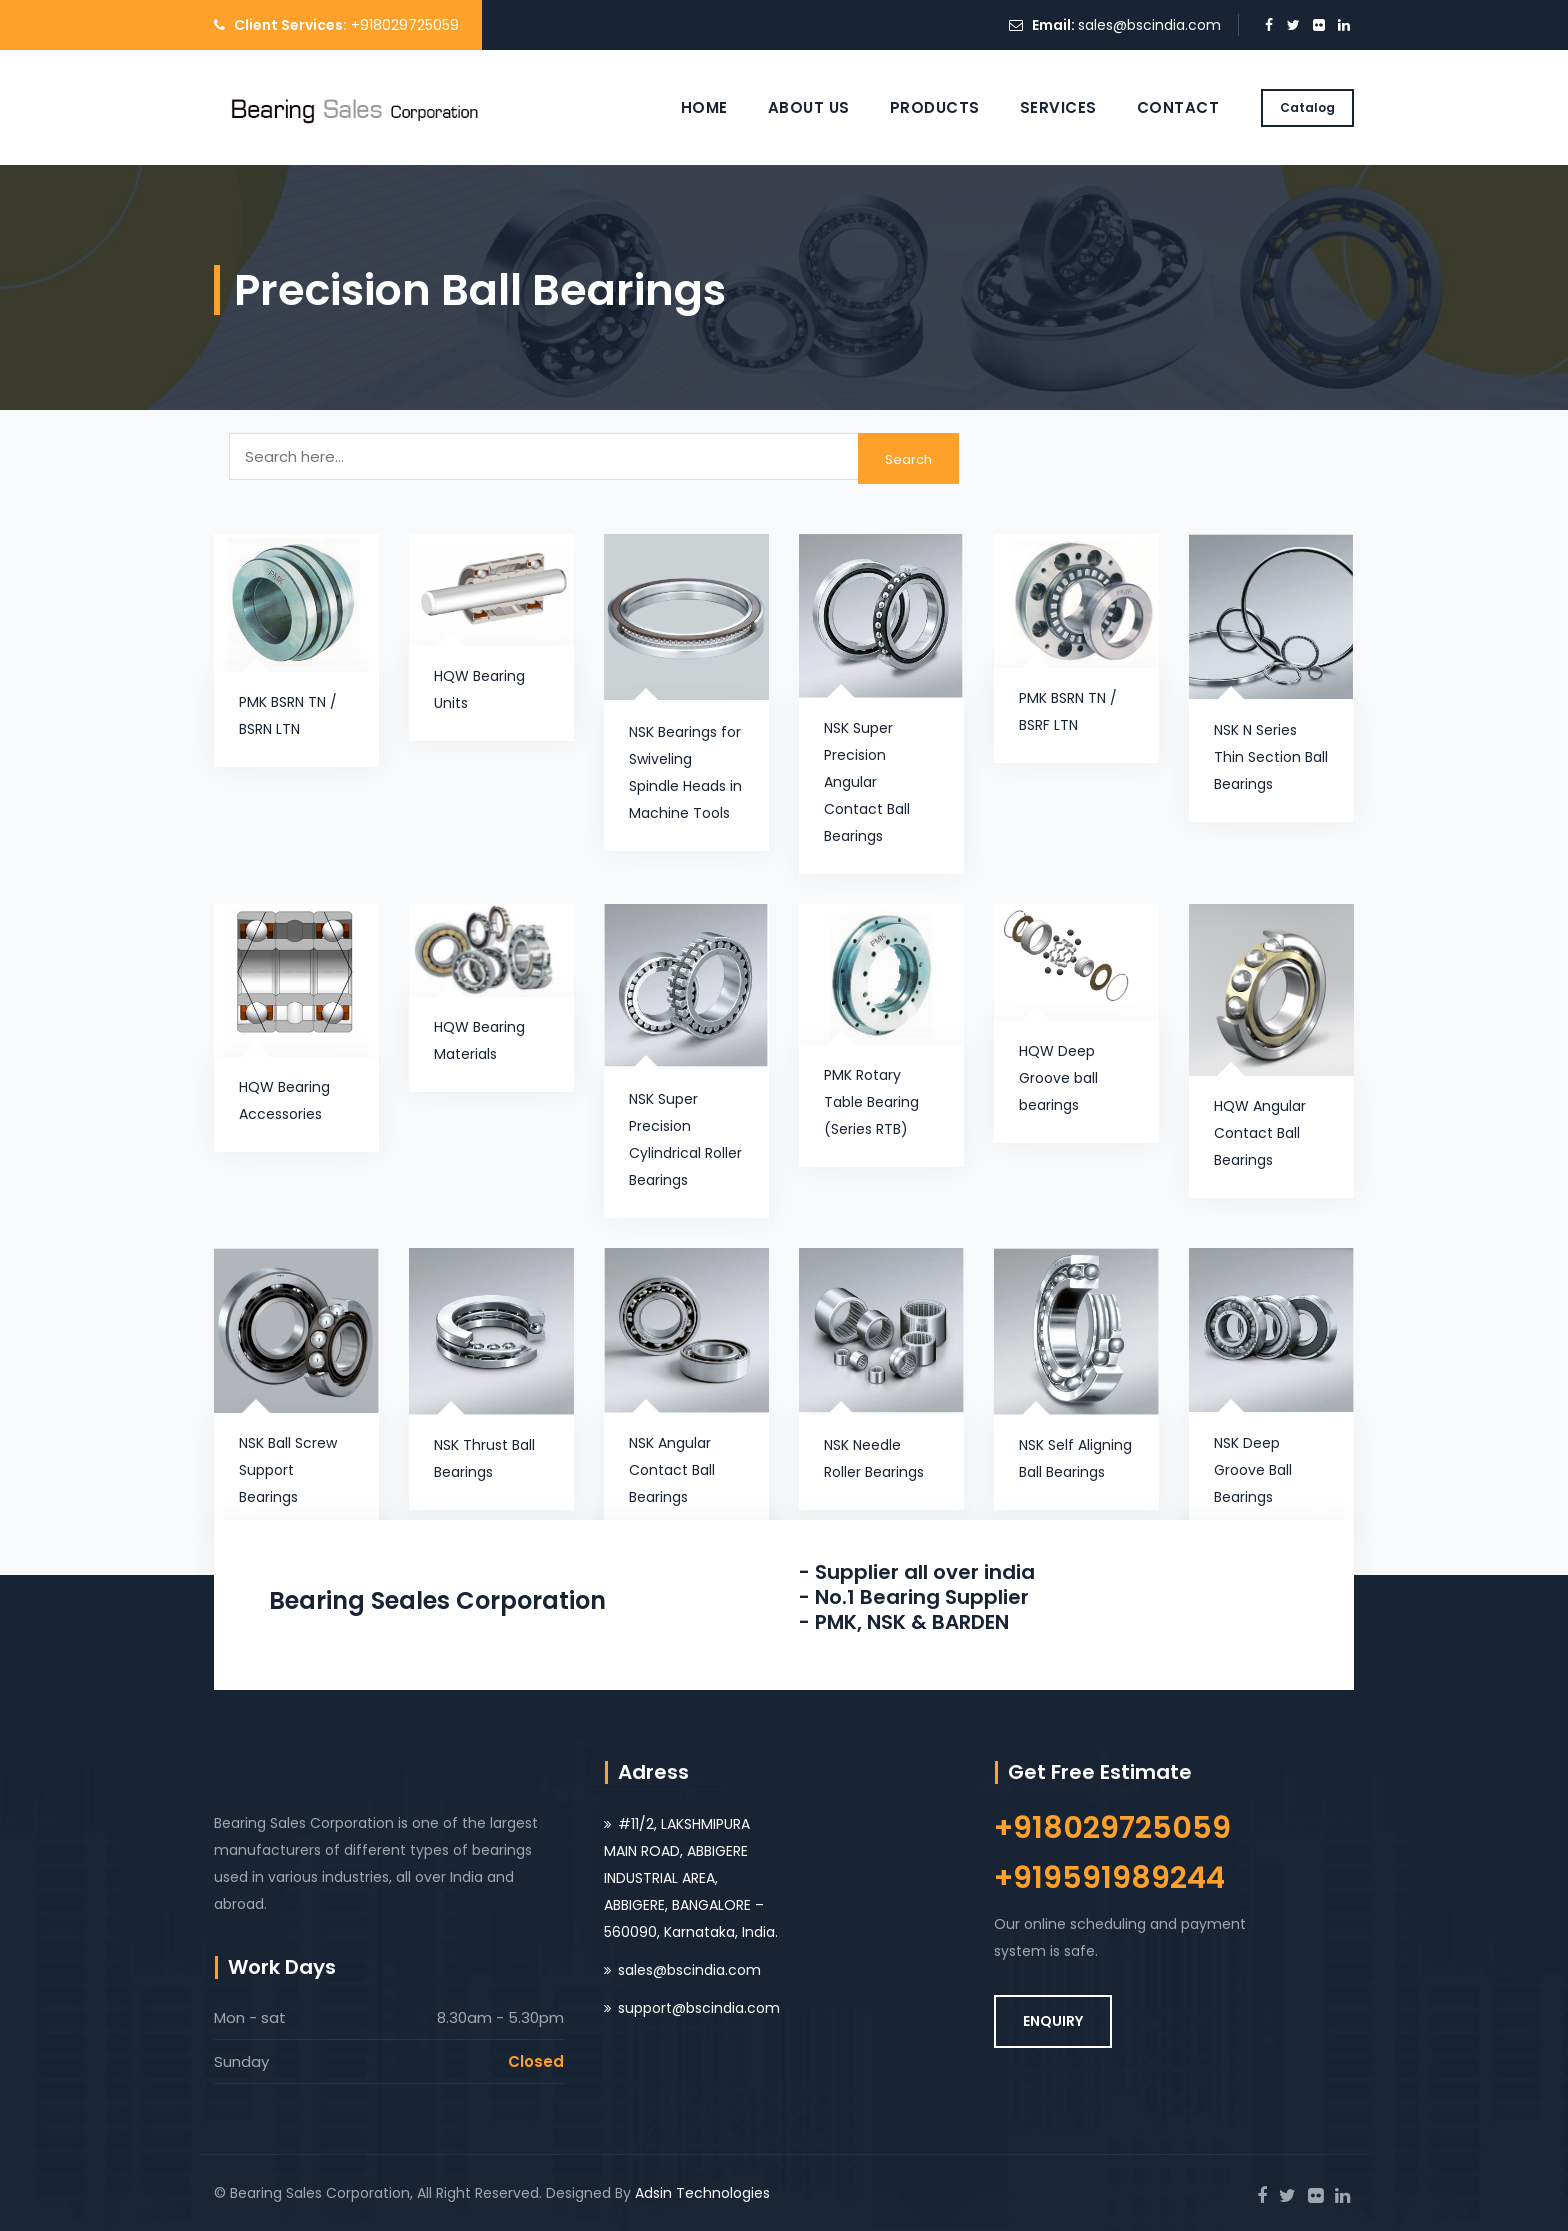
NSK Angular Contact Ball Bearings (672, 1470)
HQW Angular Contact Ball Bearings (1260, 1133)
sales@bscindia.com (1149, 25)
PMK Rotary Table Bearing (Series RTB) (871, 1102)
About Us (809, 107)
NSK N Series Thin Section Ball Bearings (1271, 757)
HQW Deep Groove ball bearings (1058, 1078)
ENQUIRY (1053, 2021)
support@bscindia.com (699, 2008)
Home (704, 107)
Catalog (1307, 107)
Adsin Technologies (702, 2193)
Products (935, 107)
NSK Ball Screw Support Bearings (288, 1470)
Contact (1178, 107)
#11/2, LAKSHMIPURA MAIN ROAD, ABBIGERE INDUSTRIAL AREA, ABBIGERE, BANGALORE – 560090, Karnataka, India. (691, 1878)
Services (1058, 107)
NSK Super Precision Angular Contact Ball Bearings (867, 782)
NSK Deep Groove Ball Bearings (1253, 1470)
